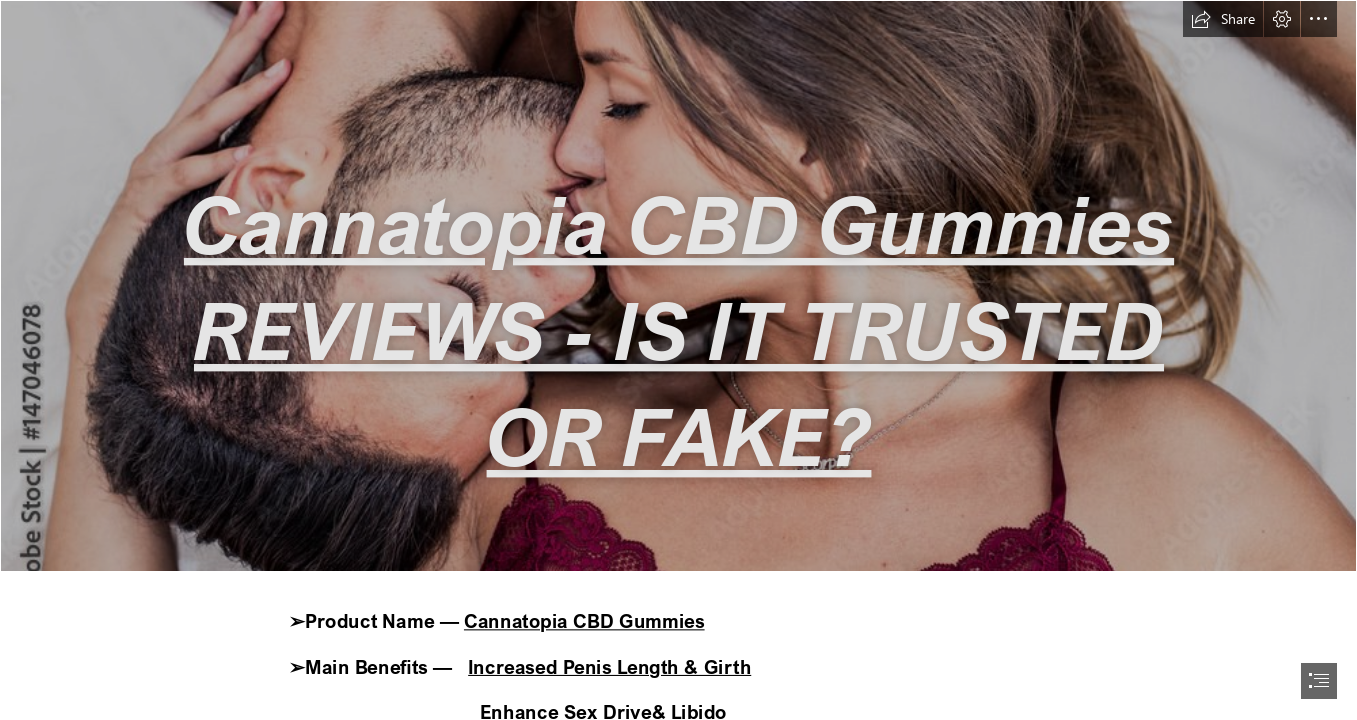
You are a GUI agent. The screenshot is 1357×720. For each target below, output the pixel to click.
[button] (1223, 19)
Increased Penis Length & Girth (609, 666)
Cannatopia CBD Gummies (584, 621)
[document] (678, 360)
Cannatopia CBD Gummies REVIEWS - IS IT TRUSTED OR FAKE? (679, 329)
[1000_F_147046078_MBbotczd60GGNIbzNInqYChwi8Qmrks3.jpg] (678, 286)
